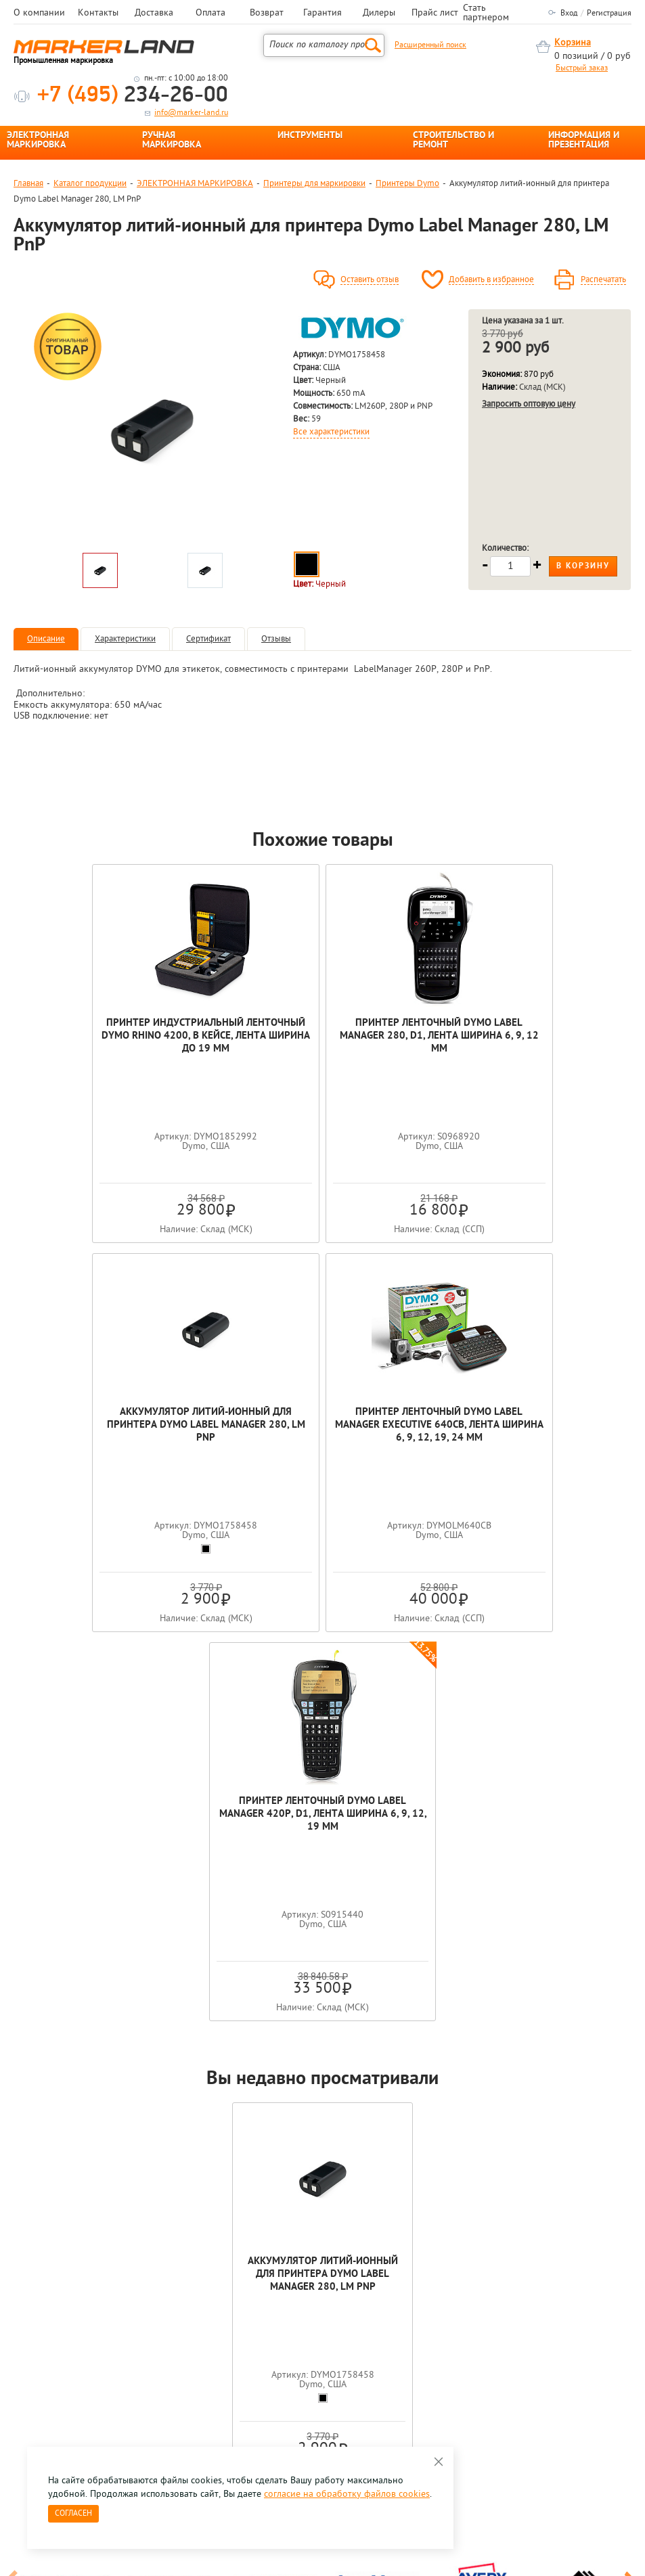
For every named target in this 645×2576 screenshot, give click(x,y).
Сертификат (208, 639)
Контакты (98, 13)
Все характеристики (331, 432)
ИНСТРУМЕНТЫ (309, 136)
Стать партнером (486, 13)
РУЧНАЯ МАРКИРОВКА (171, 140)
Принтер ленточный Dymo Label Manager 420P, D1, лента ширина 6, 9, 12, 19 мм (424, 1425)
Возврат (267, 13)
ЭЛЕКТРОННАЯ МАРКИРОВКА (38, 140)
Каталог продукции (90, 183)
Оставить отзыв (369, 280)
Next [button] (630, 2195)
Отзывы (276, 639)
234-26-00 (132, 96)
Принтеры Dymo (407, 183)
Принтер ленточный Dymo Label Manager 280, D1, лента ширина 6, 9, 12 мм (322, 1036)
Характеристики (125, 639)
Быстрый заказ (582, 68)
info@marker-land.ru (191, 113)
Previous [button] (14, 2195)
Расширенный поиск (430, 45)
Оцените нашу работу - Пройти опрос (139, 2376)
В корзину (583, 566)
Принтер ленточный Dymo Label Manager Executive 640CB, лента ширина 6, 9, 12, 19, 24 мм (220, 1425)
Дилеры (379, 13)
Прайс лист (435, 13)
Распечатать (603, 280)
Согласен (73, 2513)
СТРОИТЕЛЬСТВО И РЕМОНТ (453, 140)
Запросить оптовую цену (528, 404)
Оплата (210, 13)
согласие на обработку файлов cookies (347, 2494)
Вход (568, 13)
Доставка (154, 13)
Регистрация (609, 13)
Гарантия (322, 13)
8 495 (84, 2345)
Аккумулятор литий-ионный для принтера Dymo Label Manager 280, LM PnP (526, 1036)
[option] (152, 427)
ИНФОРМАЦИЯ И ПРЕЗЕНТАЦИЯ (583, 140)
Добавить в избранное (491, 280)
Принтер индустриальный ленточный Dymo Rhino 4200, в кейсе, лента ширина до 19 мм (118, 1036)
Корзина (572, 43)
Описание (46, 639)
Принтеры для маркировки (314, 183)
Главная (28, 183)
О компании (39, 13)
